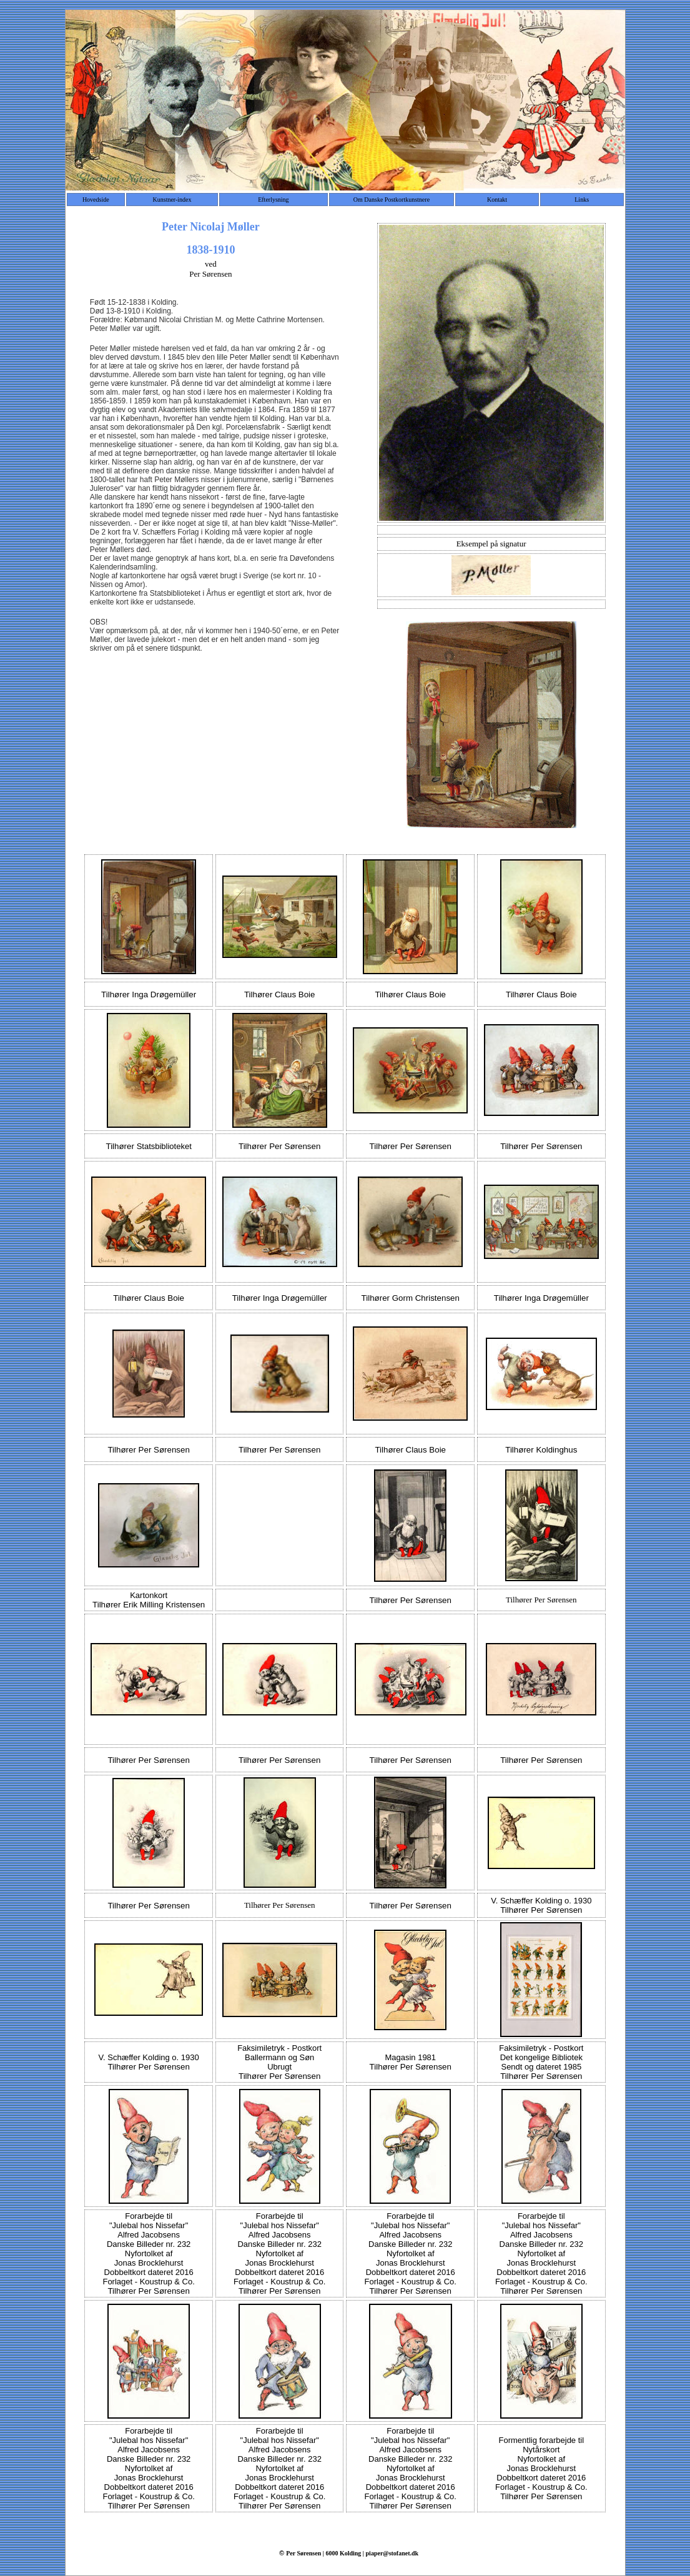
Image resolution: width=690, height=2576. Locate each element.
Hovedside (95, 199)
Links (581, 199)
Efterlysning (273, 199)
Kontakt (497, 199)
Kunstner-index (172, 199)
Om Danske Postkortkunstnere (391, 199)
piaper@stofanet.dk (392, 2553)
